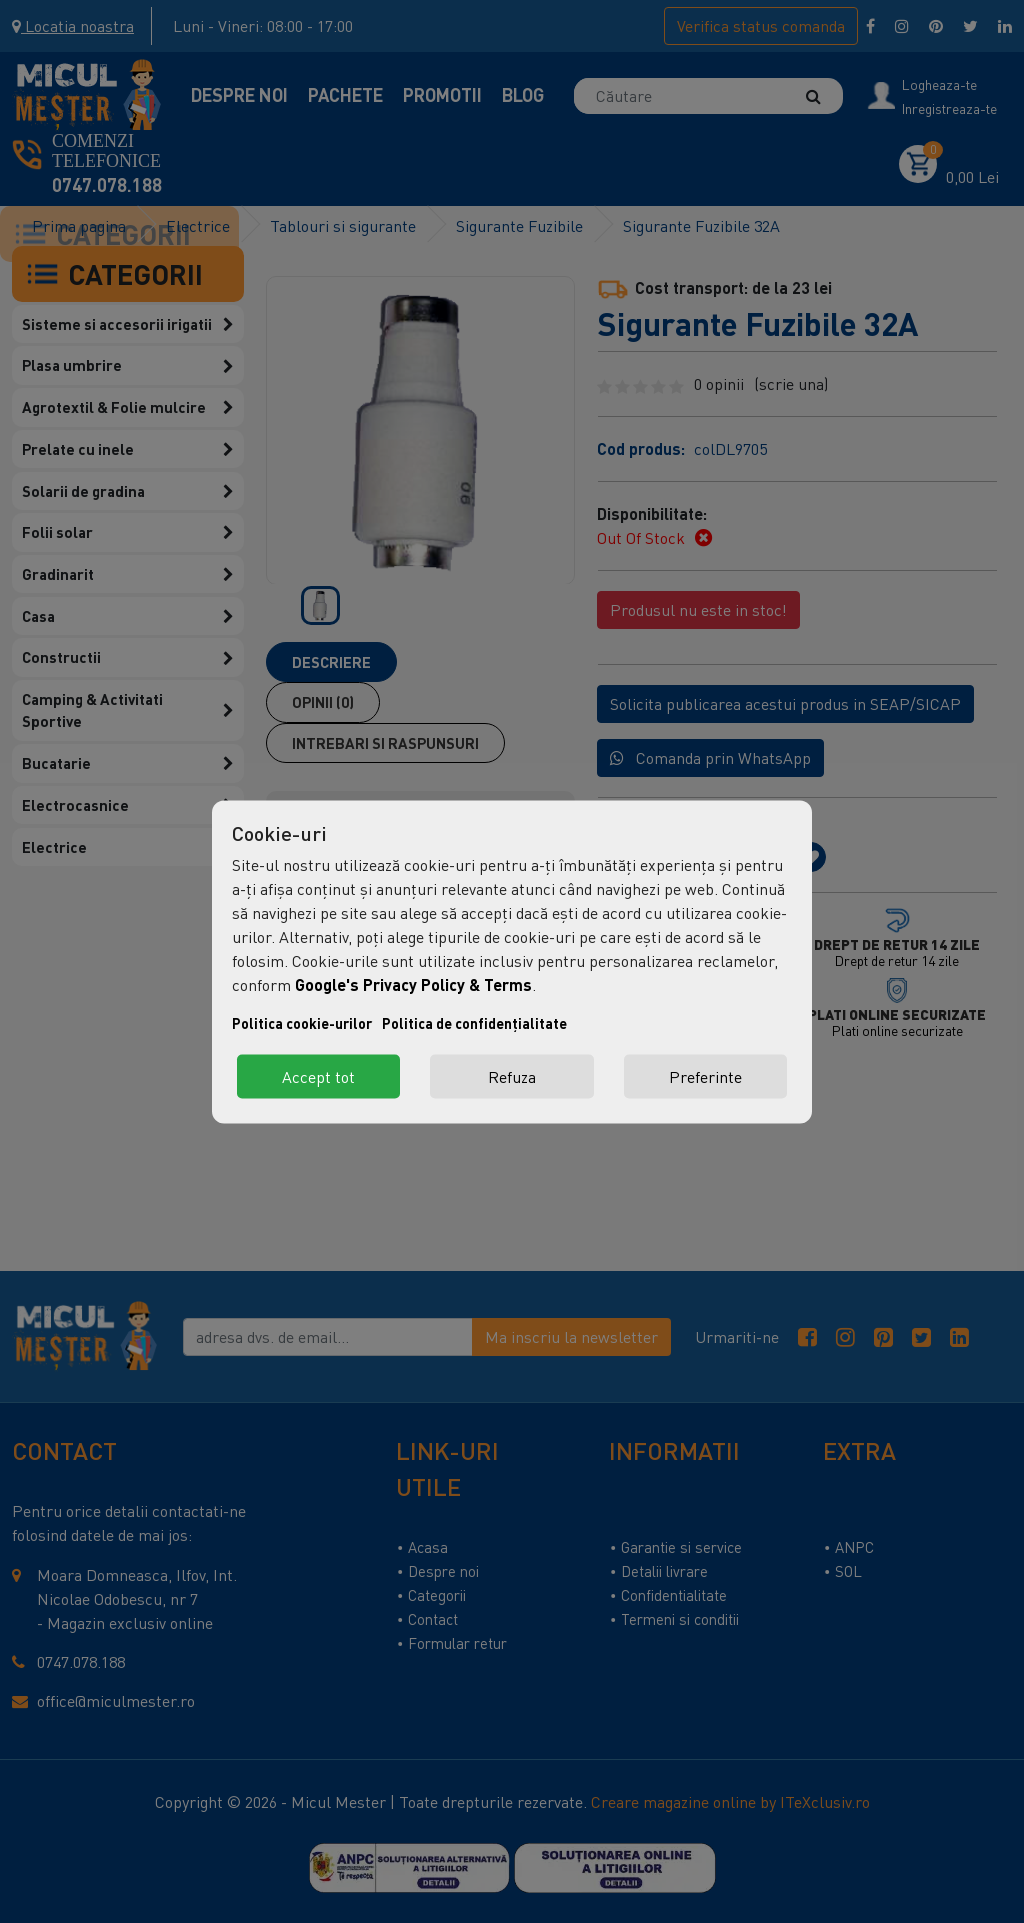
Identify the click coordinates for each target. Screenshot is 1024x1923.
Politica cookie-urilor (302, 1022)
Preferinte (705, 1076)
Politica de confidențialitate (474, 1022)
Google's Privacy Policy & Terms (413, 983)
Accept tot (318, 1076)
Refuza (512, 1076)
